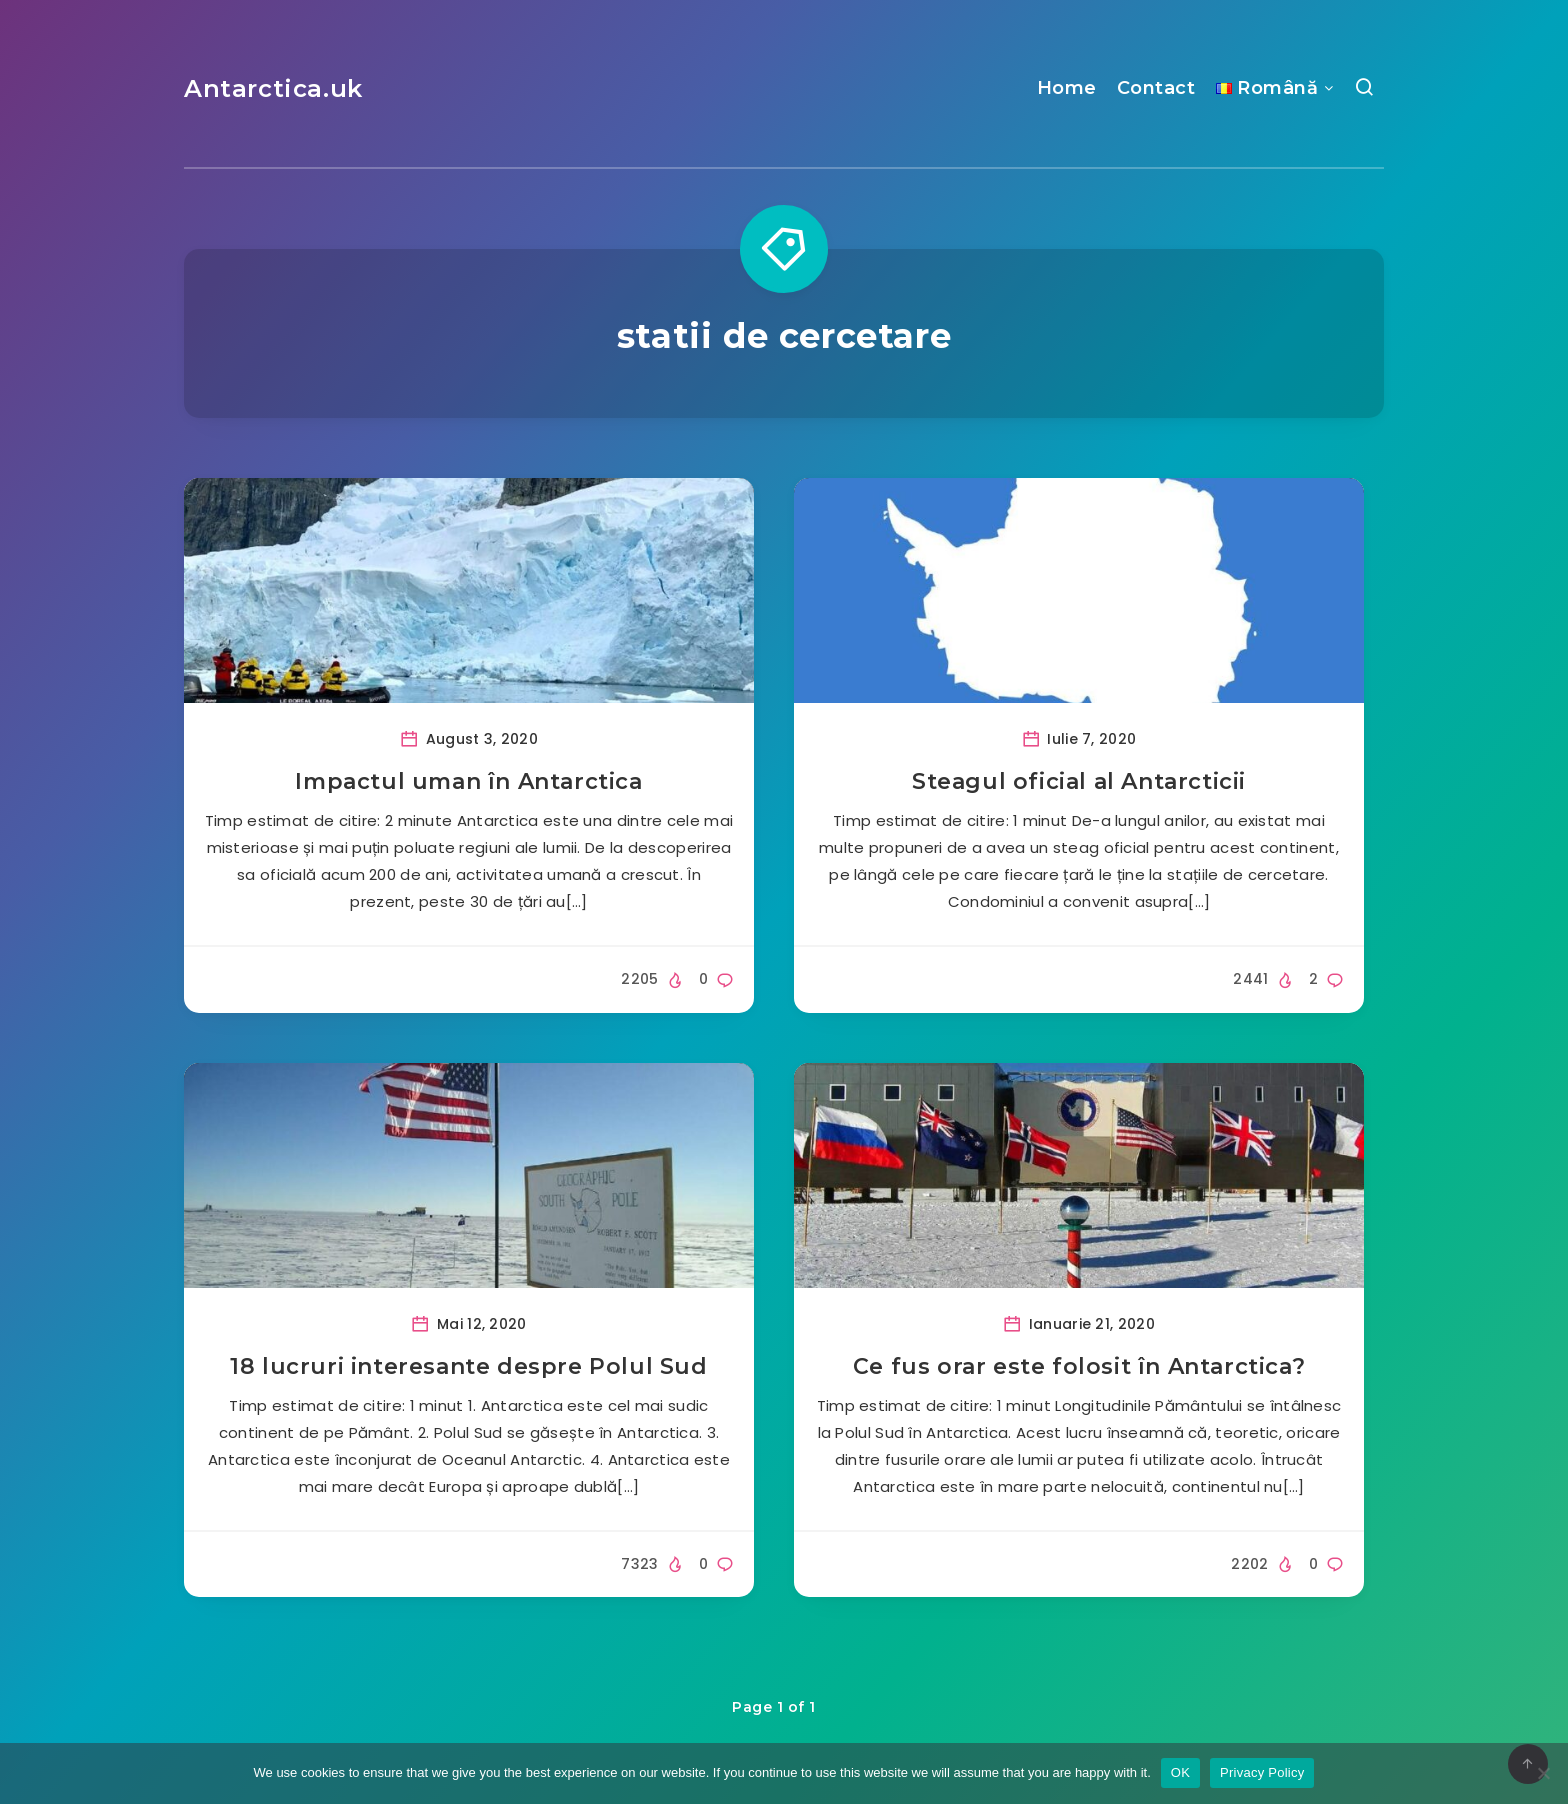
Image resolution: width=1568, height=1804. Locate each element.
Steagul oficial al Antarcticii (1079, 781)
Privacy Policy (1262, 1772)
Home (1067, 88)
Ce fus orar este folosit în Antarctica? (1079, 1366)
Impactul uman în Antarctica (468, 781)
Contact (1156, 88)
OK (1180, 1772)
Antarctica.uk (273, 88)
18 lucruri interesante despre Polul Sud (468, 1366)
